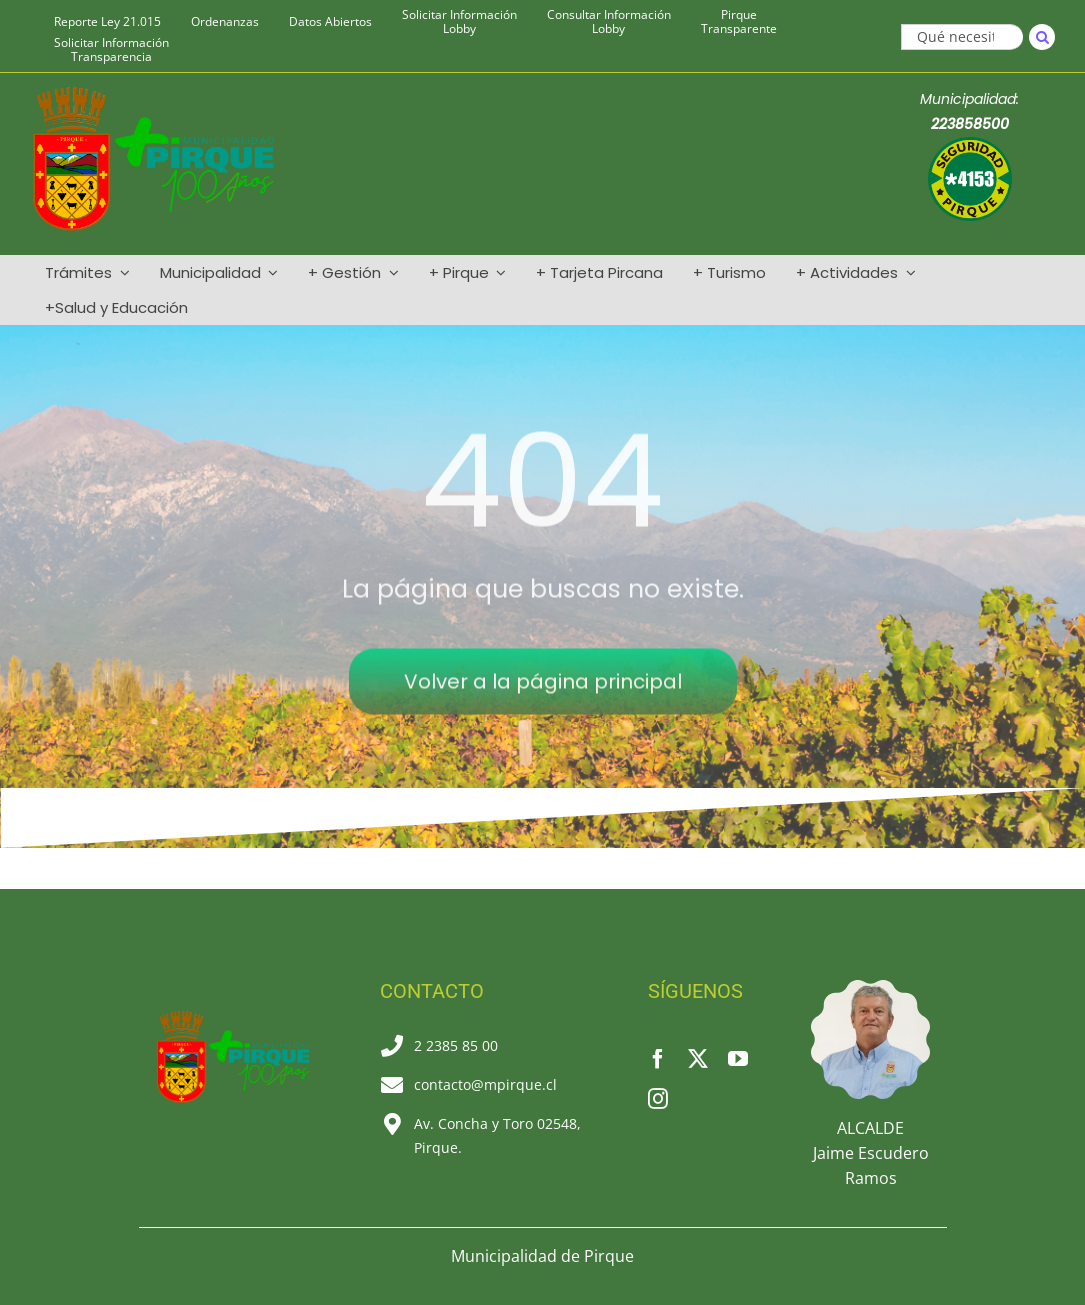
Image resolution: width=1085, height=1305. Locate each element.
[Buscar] (1042, 37)
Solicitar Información (459, 22)
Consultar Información (609, 22)
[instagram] (658, 1099)
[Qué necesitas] (962, 37)
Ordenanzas (225, 22)
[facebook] (658, 1059)
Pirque (739, 22)
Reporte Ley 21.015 (107, 22)
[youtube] (738, 1059)
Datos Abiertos (330, 22)
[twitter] (698, 1059)
